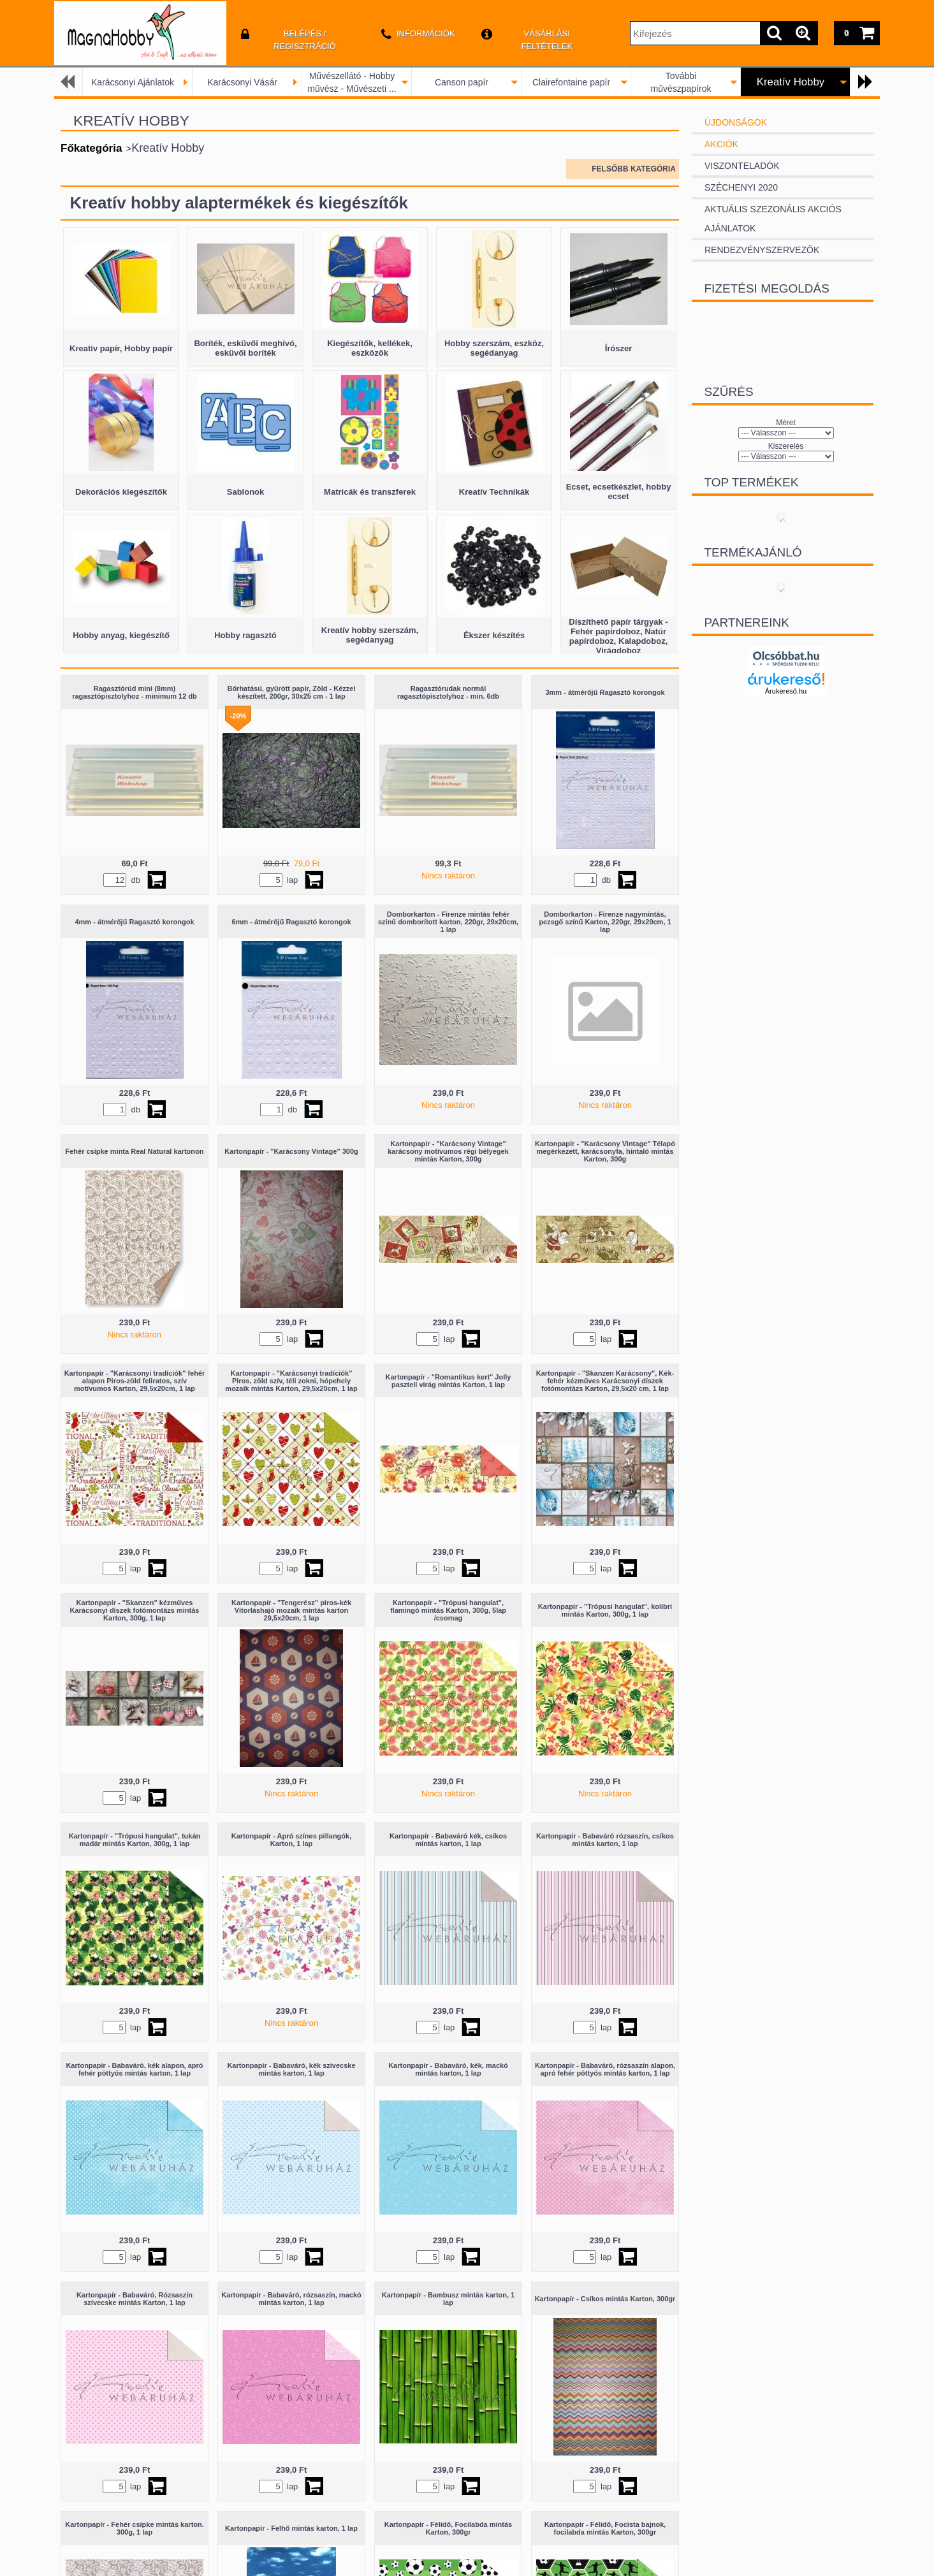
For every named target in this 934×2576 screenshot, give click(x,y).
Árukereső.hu (785, 691)
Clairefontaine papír (571, 82)
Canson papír (461, 82)
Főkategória (91, 148)
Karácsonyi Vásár (242, 82)
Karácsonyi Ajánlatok (132, 82)
